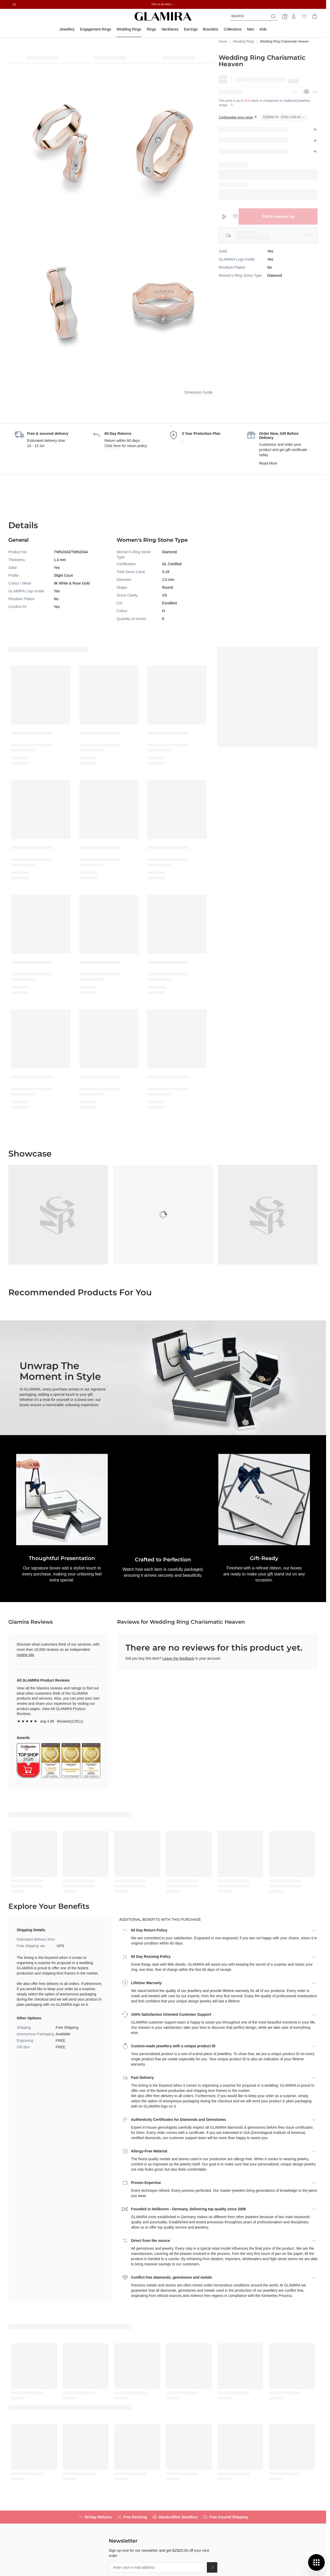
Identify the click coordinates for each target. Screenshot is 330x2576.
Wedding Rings (243, 41)
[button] (163, 1499)
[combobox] (254, 16)
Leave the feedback (178, 1658)
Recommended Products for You (80, 1292)
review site (25, 1655)
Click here (113, 446)
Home (223, 41)
